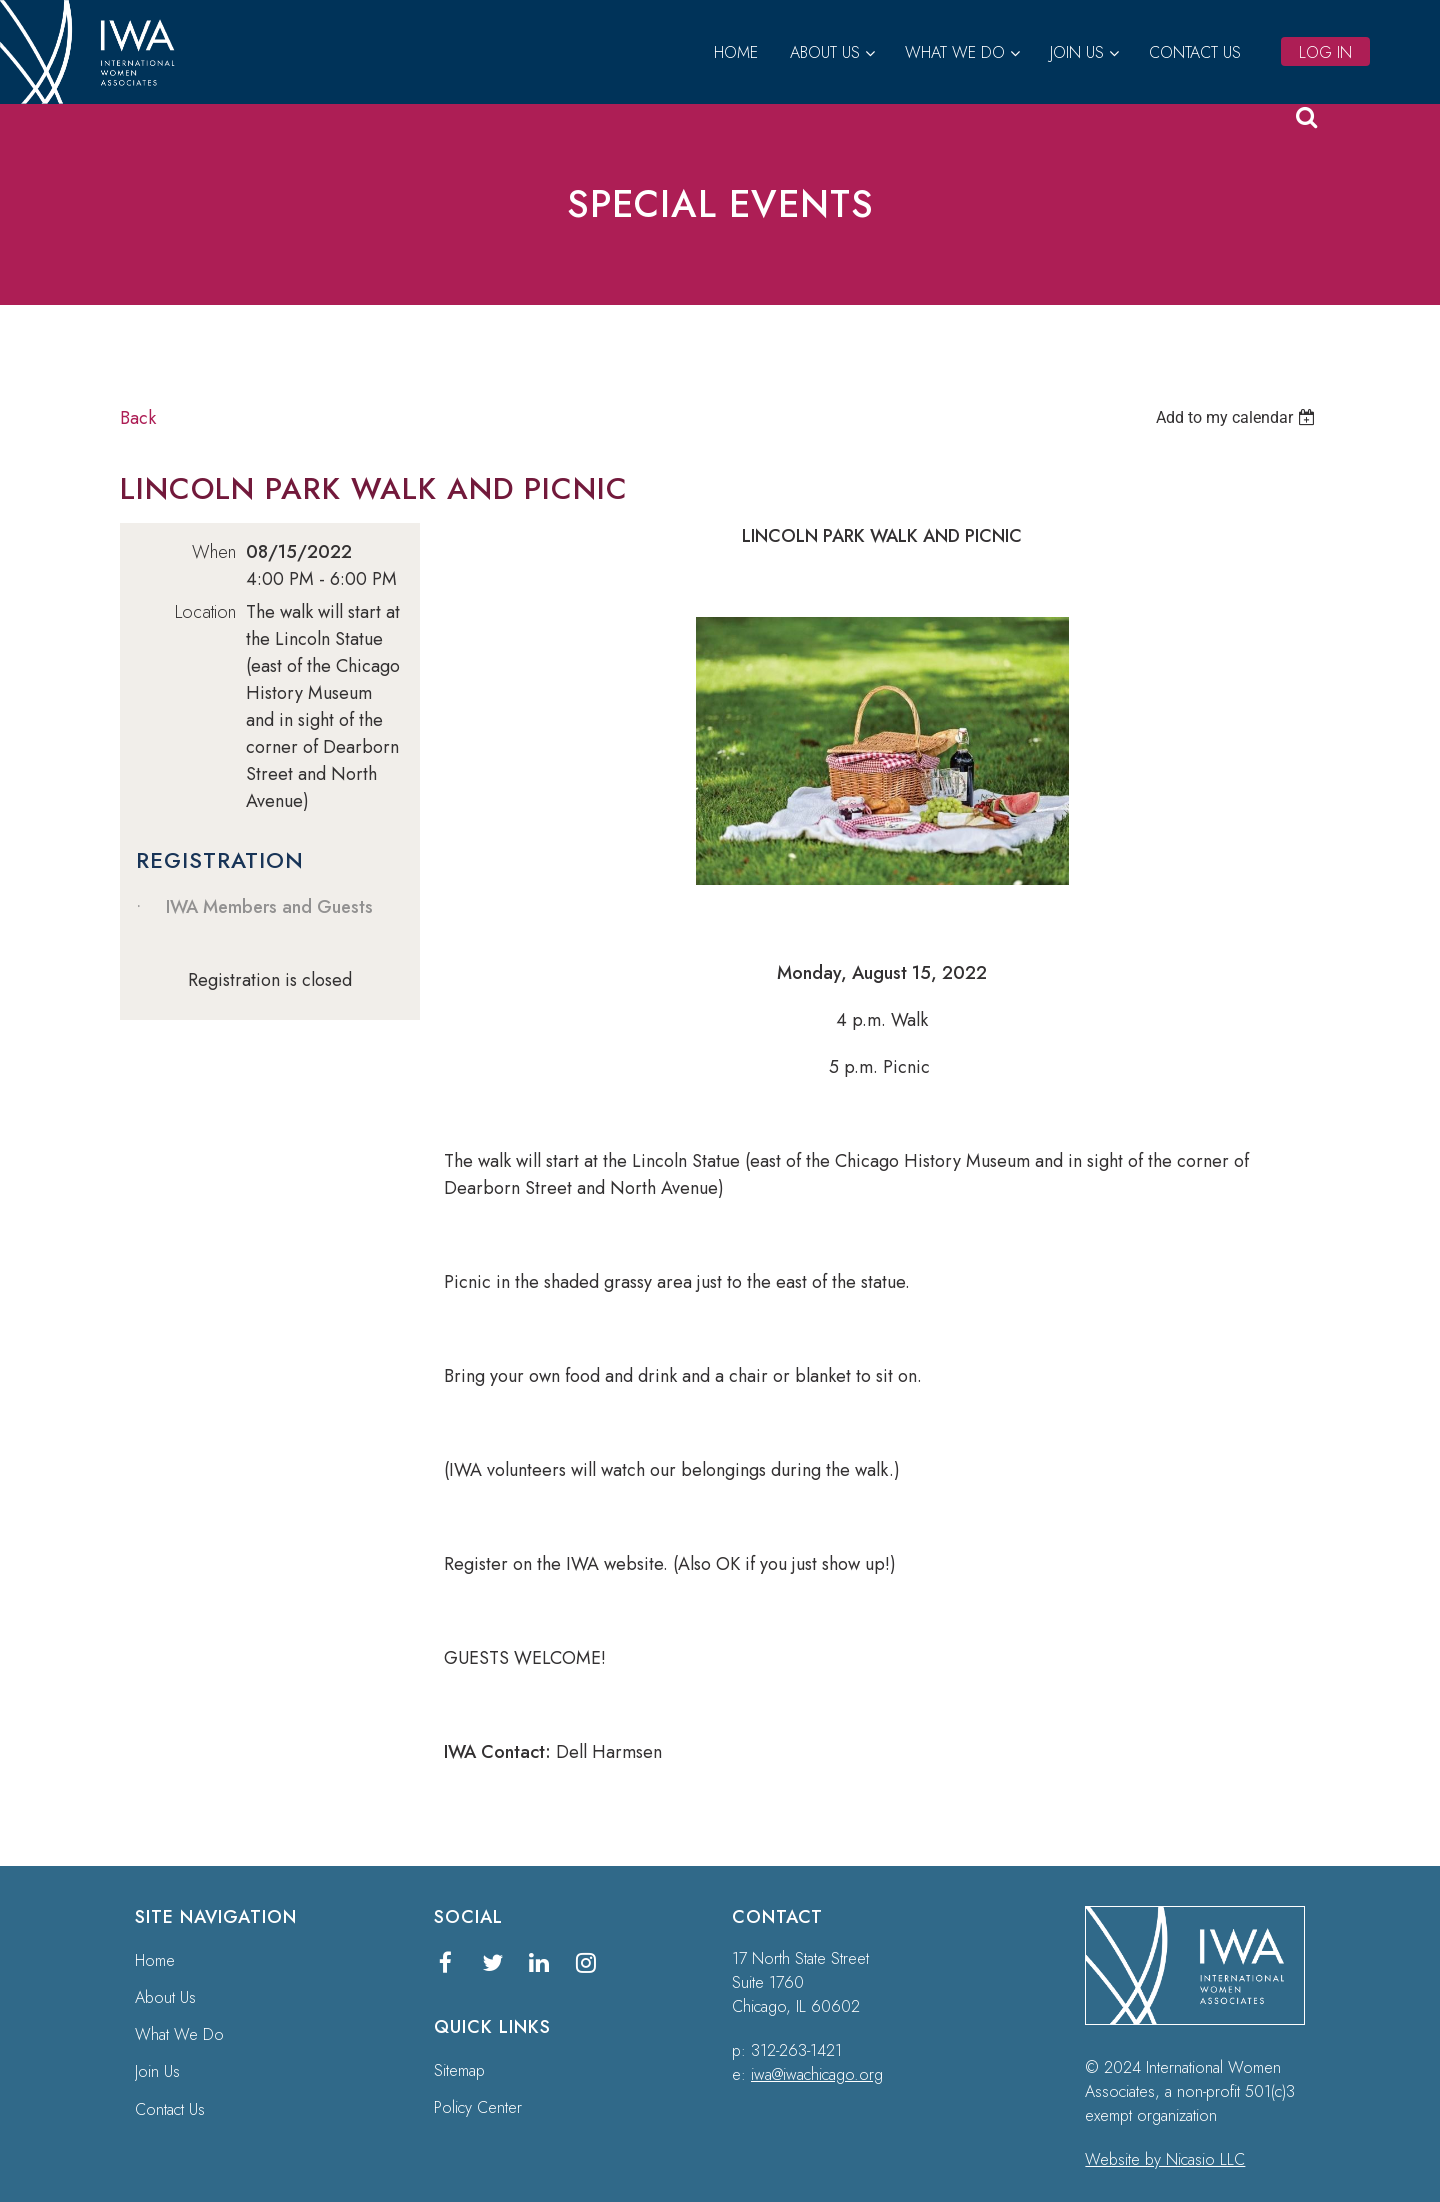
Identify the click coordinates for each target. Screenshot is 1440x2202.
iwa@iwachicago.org (817, 2074)
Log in (1325, 52)
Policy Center (478, 2107)
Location (205, 612)
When (214, 552)
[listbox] (1238, 417)
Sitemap (459, 2070)
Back (138, 418)
